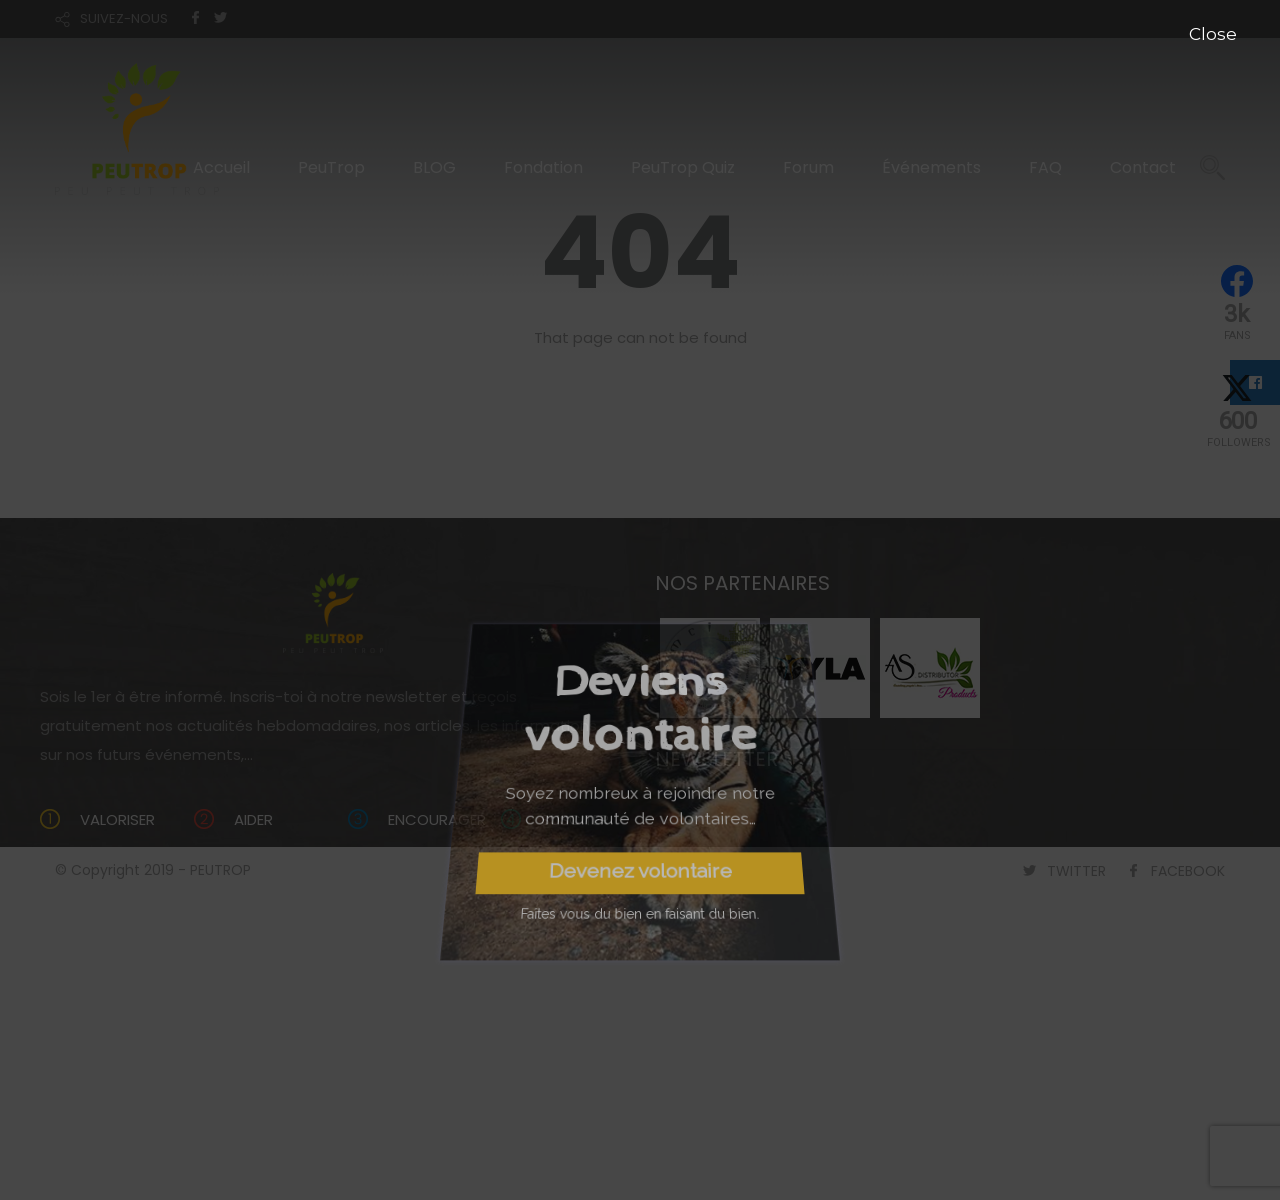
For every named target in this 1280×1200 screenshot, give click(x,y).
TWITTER (1076, 871)
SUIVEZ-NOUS (124, 18)
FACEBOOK (1188, 871)
